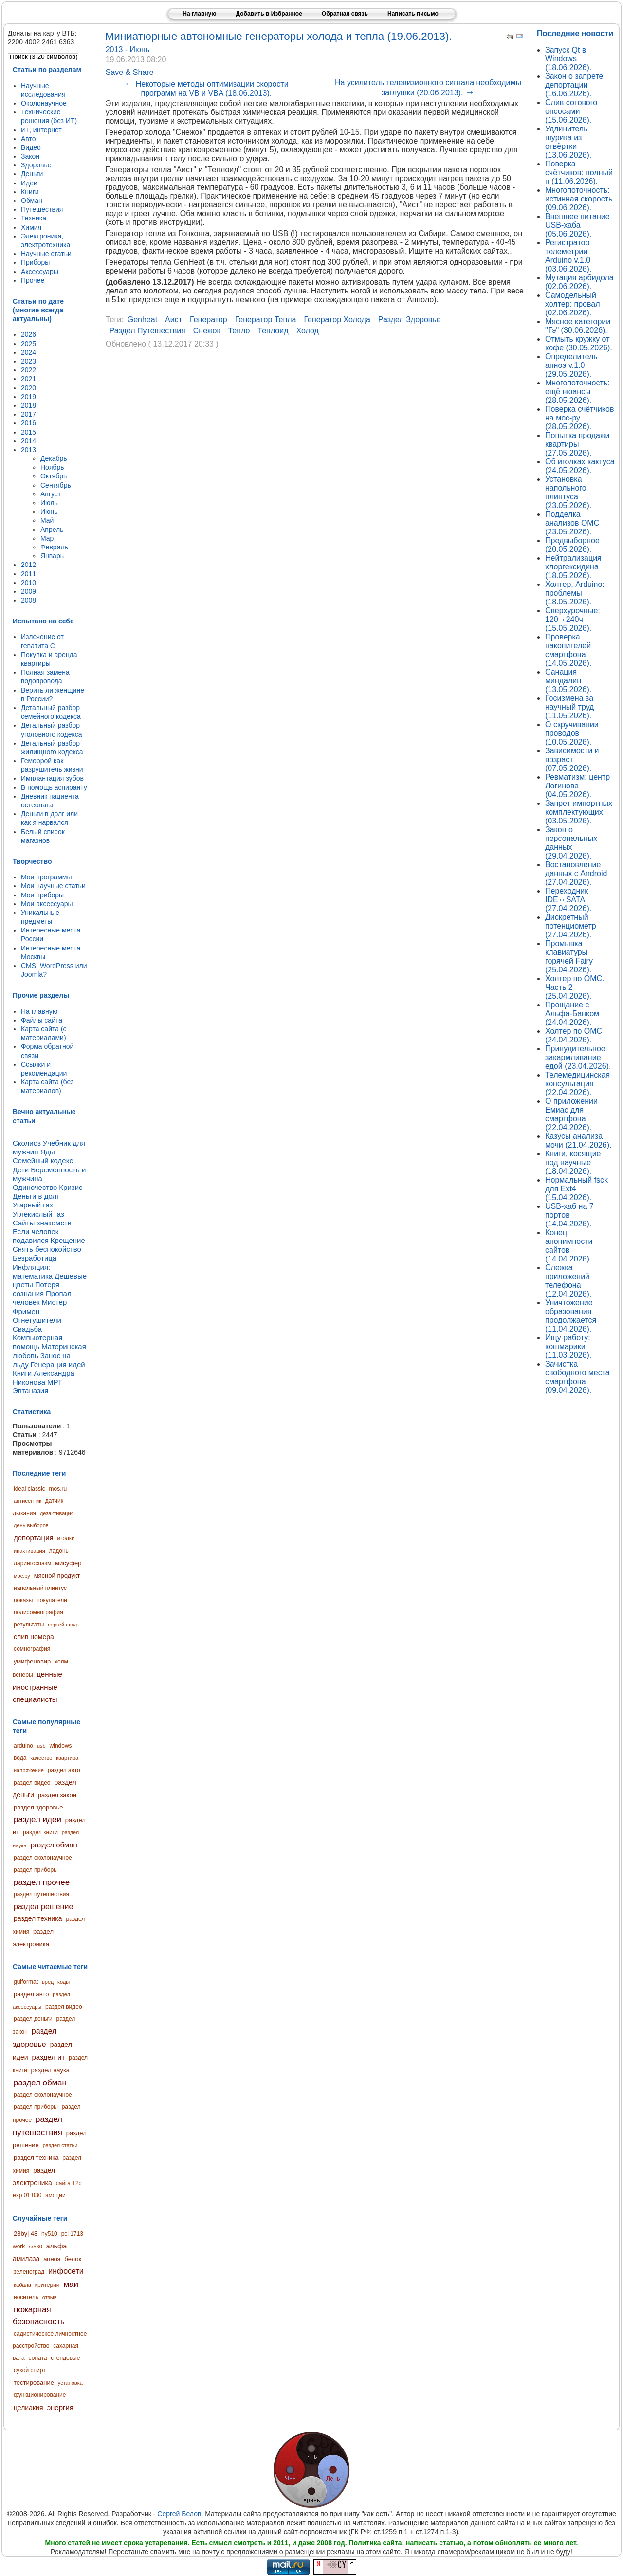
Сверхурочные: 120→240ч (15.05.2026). (572, 619)
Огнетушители (37, 1320)
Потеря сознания (36, 1288)
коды (63, 1982)
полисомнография (38, 1612)
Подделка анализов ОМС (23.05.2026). (572, 523)
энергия (60, 2407)
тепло (239, 331)
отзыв (49, 2297)
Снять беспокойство (47, 1249)
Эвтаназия (30, 1391)
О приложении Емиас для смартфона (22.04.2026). (571, 1114)
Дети (21, 1170)
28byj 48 (25, 2233)
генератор (208, 319)
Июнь (140, 49)
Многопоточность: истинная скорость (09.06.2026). (578, 199)
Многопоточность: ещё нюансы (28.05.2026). (577, 391)
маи (70, 2284)
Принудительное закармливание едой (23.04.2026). (578, 1057)
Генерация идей (58, 1364)
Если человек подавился (35, 1235)
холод (307, 331)
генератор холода (337, 319)
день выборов (31, 1525)
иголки (66, 1538)
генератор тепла (265, 319)
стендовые (65, 2358)
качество (41, 1758)
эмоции (55, 2195)
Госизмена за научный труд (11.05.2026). (569, 707)
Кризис (70, 1187)
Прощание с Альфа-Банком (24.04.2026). (572, 1013)
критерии (47, 2285)
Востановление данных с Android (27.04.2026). (576, 873)
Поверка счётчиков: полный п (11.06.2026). (579, 172)
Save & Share (130, 72)
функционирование (40, 2395)
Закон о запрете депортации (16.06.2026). (574, 85)
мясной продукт (57, 1575)
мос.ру (22, 1576)
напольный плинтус (40, 1588)
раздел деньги (33, 2018)
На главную (199, 13)
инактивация (29, 1550)
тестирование (34, 2382)
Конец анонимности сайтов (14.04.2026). (568, 1245)
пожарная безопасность (39, 2315)
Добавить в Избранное (269, 13)
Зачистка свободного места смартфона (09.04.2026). (577, 1377)
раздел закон (57, 1795)
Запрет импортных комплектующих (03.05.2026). (578, 812)
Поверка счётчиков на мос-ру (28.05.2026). (579, 418)
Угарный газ (33, 1205)
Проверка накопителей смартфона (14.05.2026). (568, 650)
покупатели (52, 1600)
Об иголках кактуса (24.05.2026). (580, 466)
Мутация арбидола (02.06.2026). (579, 282)
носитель (26, 2297)
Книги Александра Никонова (43, 1377)
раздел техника (38, 1918)
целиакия (28, 2408)
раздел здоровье (38, 1807)
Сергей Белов (179, 2514)
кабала (22, 2285)
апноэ (51, 2259)
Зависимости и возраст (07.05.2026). (572, 759)
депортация (34, 1538)
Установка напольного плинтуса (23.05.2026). (568, 492)
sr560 (35, 2246)
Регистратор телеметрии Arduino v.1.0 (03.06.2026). (568, 255)
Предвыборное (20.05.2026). (572, 544)
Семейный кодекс (43, 1160)
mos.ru (58, 1488)
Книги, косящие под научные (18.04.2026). (573, 1162)
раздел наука (50, 2070)
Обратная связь (345, 13)
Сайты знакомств (42, 1223)
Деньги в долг (36, 1196)
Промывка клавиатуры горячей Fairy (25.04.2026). (569, 956)
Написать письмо (413, 13)
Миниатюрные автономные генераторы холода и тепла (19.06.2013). (278, 36)
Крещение (68, 1240)
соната (38, 2358)
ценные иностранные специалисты (37, 1686)
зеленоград (29, 2271)
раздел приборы (36, 1869)
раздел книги (40, 1832)
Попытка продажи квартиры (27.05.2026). (577, 444)
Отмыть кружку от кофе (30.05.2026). (578, 343)
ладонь (59, 1550)
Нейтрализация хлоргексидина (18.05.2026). (573, 567)
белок (72, 2259)
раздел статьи (60, 2145)
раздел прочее (42, 1882)
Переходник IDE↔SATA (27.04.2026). (568, 900)
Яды (47, 1152)
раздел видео (32, 1782)
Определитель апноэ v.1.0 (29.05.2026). (571, 365)
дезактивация (57, 1513)
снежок (206, 331)
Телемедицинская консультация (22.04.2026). (577, 1083)
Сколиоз (27, 1143)
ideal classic (29, 1488)
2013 (115, 49)
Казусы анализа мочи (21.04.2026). (578, 1140)
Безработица (34, 1258)
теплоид (272, 331)
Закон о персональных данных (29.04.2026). (571, 842)
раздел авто (64, 1770)
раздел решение (43, 1906)
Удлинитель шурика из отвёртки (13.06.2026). (568, 142)
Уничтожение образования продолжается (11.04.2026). (570, 1315)
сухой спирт (30, 2370)
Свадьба (27, 1329)
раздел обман (54, 1845)
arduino (23, 1745)
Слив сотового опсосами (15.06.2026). (571, 111)
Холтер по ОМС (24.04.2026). (573, 1035)
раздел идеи (37, 1819)
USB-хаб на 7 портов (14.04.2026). (569, 1215)
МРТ (54, 1382)
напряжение (29, 1770)
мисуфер (68, 1563)
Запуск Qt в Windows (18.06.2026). (568, 59)
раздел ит (48, 2057)
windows (61, 1745)
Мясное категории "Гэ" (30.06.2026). (577, 325)
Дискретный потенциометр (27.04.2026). (570, 926)
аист (173, 319)
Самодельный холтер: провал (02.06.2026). (572, 304)
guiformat (26, 1981)
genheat (142, 319)
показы (23, 1600)
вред (48, 1982)
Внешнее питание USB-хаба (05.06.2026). (577, 225)
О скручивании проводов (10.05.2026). (572, 733)
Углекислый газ (38, 1214)
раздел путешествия (41, 1894)
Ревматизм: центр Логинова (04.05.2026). (577, 786)
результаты (29, 1624)
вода (20, 1757)
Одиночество (35, 1187)
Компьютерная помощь (37, 1342)
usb (41, 1746)
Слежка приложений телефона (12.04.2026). (568, 1280)
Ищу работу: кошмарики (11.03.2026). (568, 1346)
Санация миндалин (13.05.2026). (568, 681)
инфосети (65, 2271)
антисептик (27, 1501)
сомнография (32, 1648)
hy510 (49, 2233)
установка (70, 2383)
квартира (67, 1758)
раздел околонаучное (43, 1857)
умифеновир (32, 1661)
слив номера (34, 1637)
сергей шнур (63, 1624)
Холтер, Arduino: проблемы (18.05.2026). (575, 593)
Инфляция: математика (33, 1271)
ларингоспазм (32, 1563)
